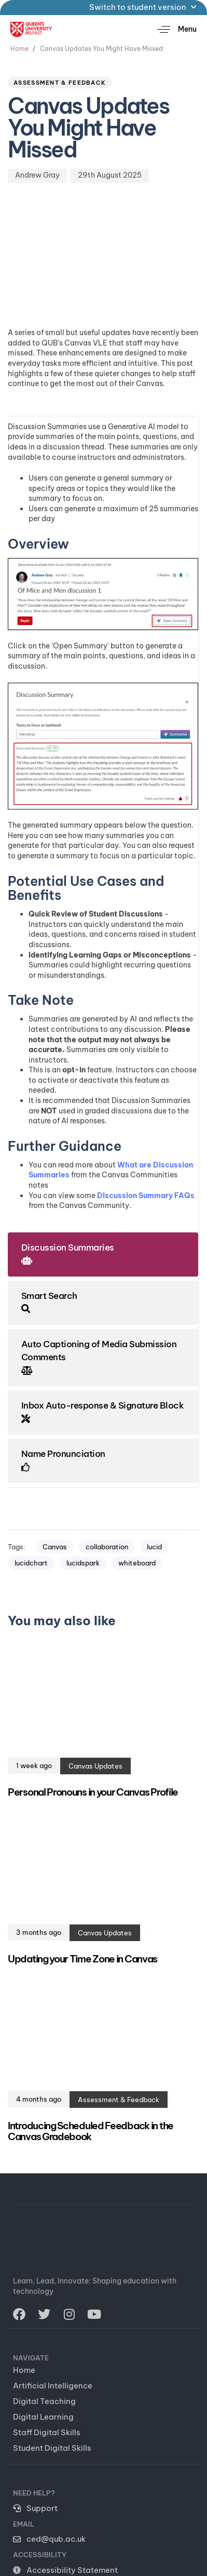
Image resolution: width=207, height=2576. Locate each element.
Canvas (55, 1547)
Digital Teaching (44, 2401)
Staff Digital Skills (46, 2432)
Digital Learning (43, 2417)
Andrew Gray (37, 175)
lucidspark (83, 1563)
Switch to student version (143, 7)
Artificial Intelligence (52, 2386)
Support (35, 2508)
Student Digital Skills (52, 2448)
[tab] (103, 1254)
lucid (154, 1547)
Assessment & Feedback (59, 82)
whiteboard (137, 1563)
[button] (173, 29)
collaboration (107, 1547)
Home (24, 2370)
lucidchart (31, 1563)
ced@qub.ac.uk (49, 2539)
